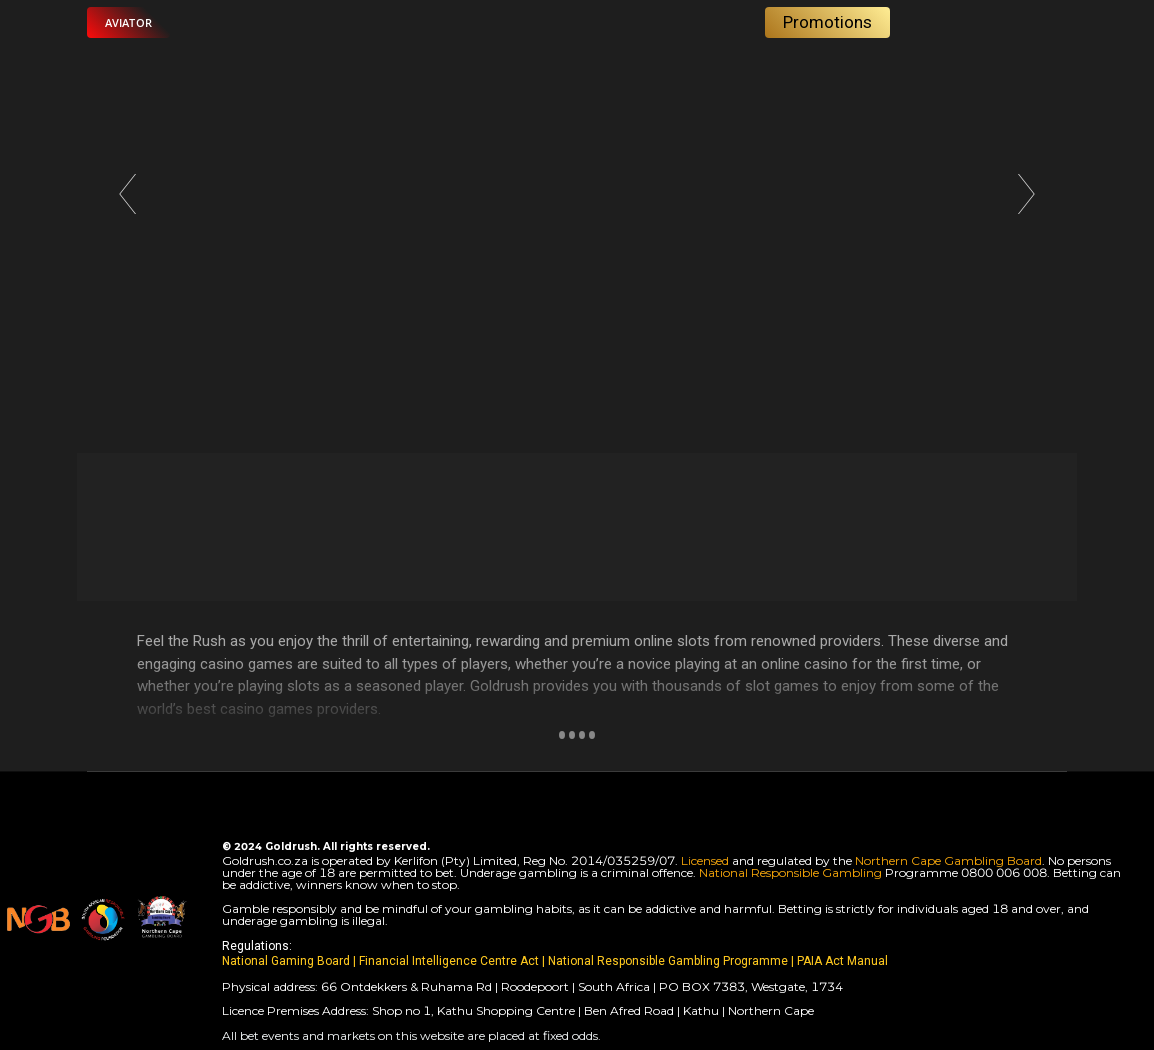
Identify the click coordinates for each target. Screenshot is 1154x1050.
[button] (128, 22)
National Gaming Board (287, 961)
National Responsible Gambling (790, 872)
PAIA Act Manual (842, 961)
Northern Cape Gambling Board (948, 860)
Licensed (706, 860)
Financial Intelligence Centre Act (450, 961)
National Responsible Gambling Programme (668, 961)
